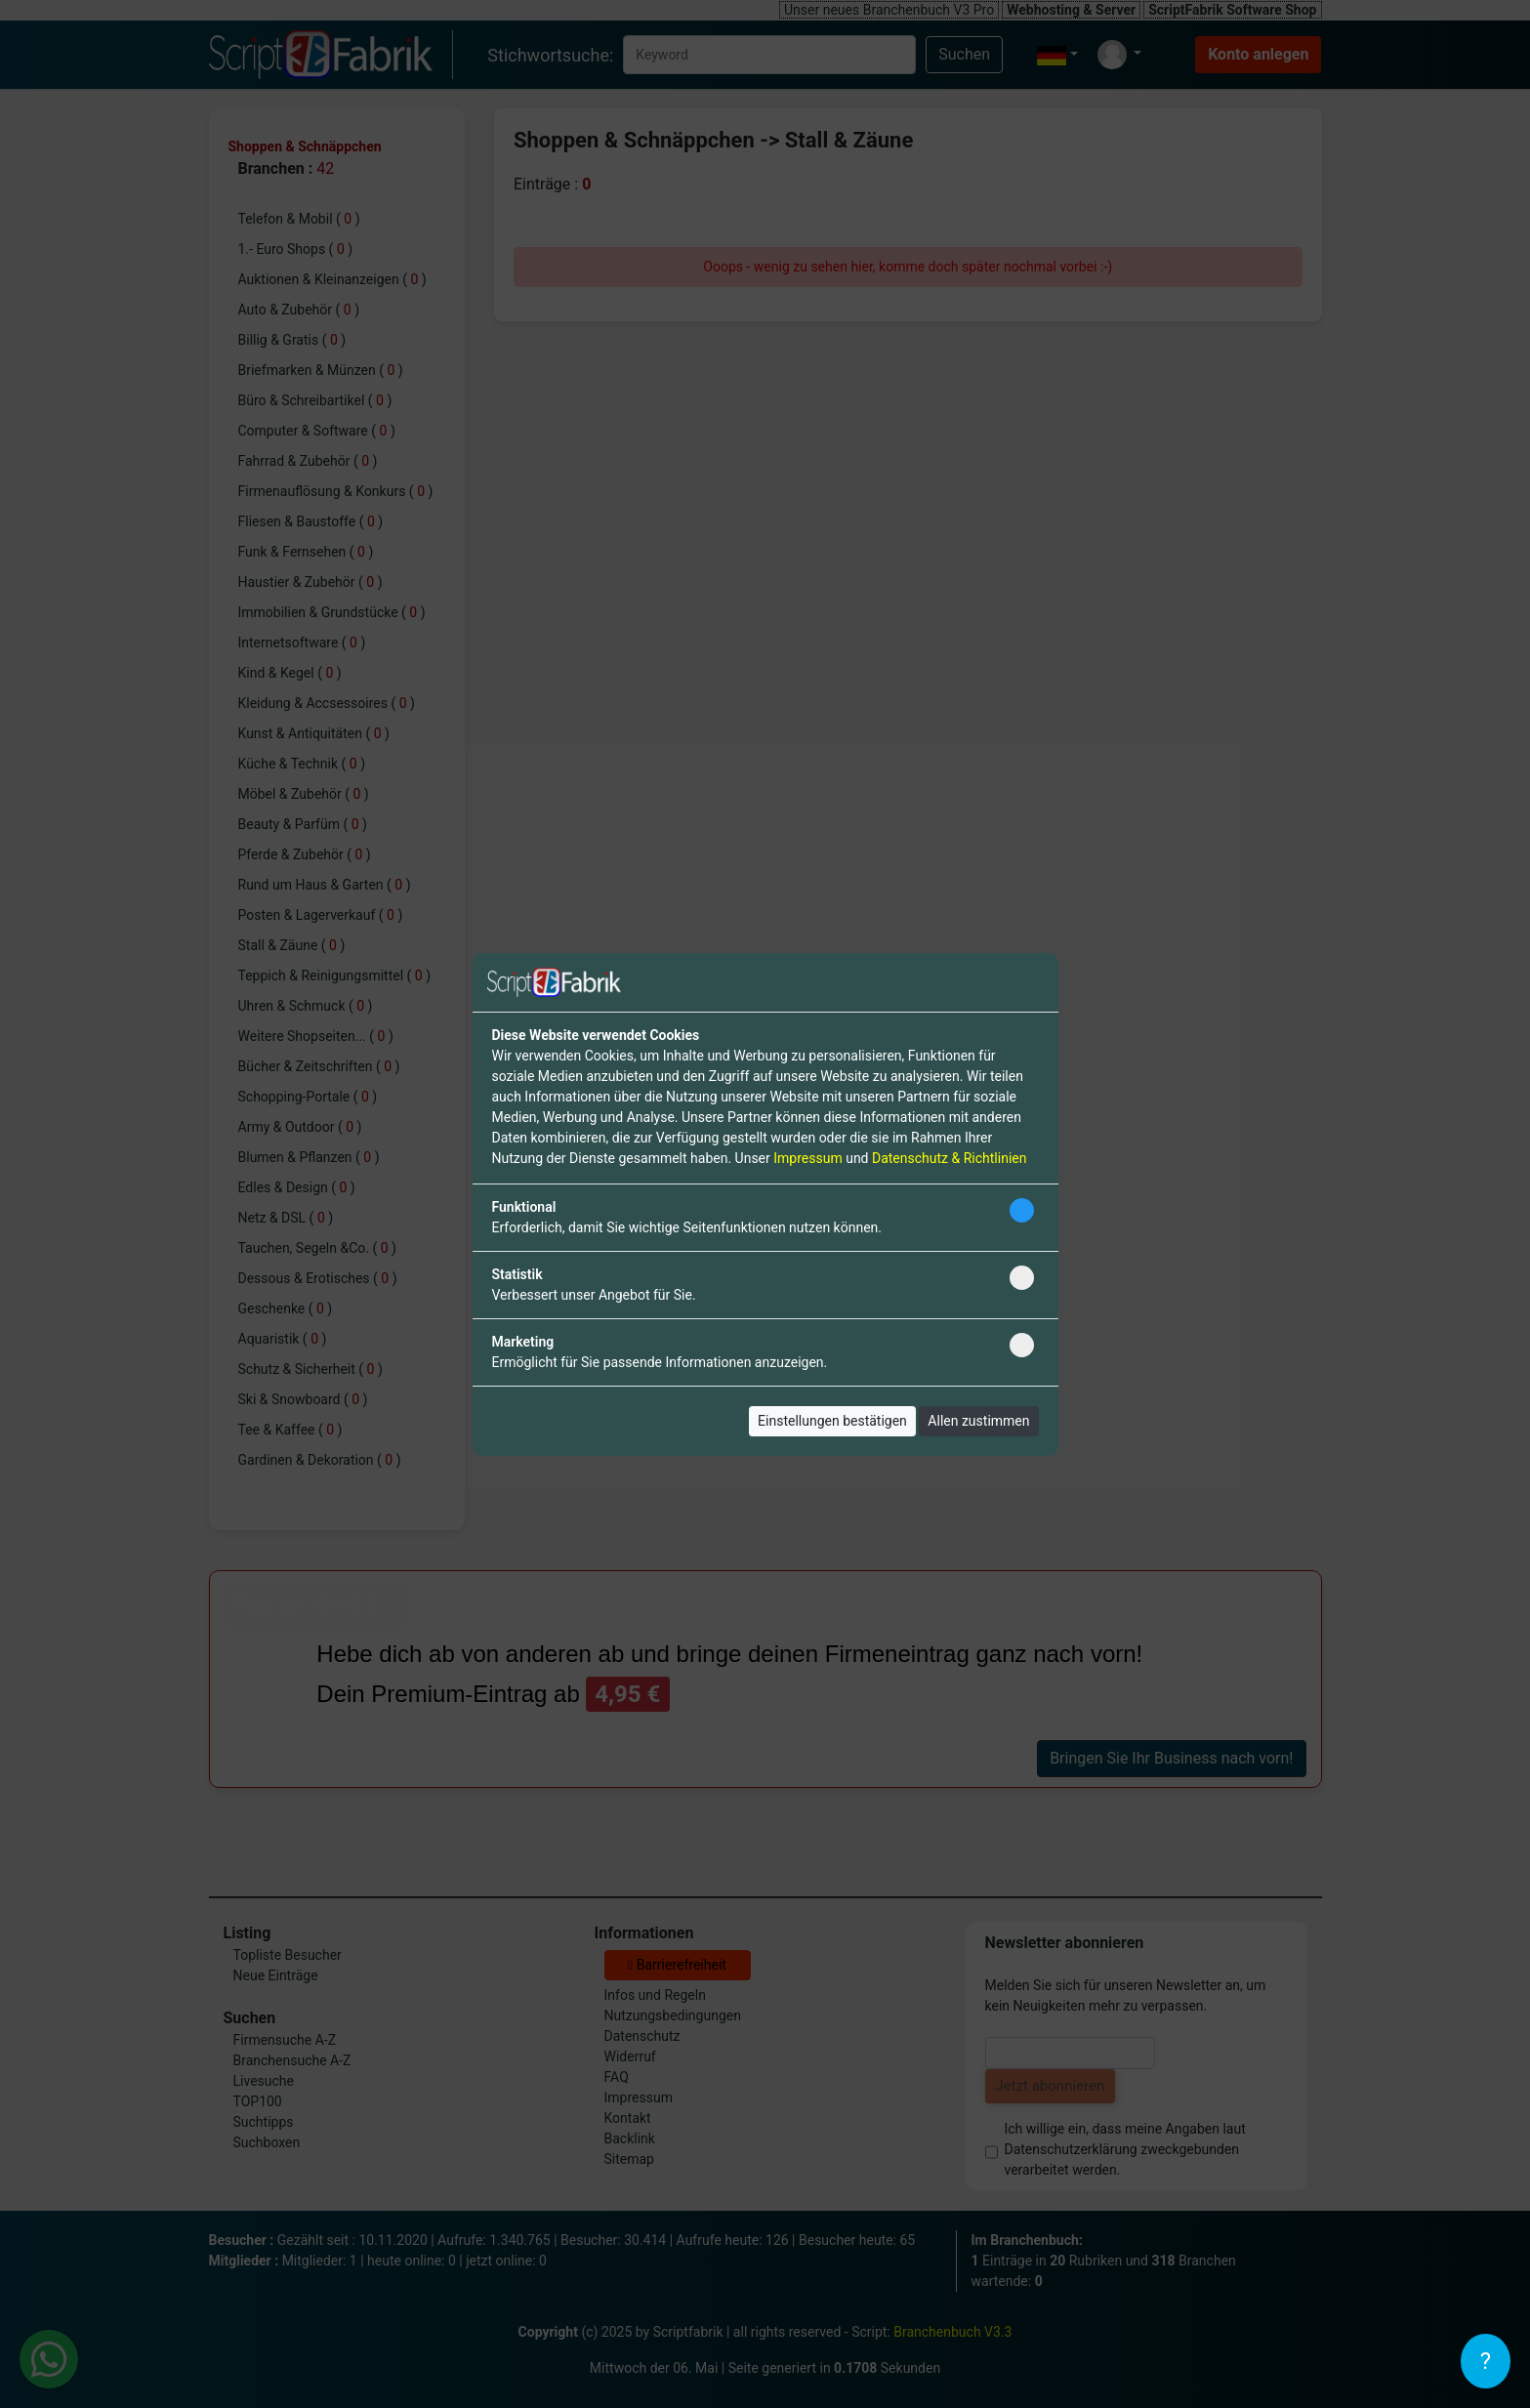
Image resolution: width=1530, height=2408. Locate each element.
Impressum (807, 1158)
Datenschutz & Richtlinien (949, 1158)
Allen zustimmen (978, 1421)
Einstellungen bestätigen (832, 1421)
